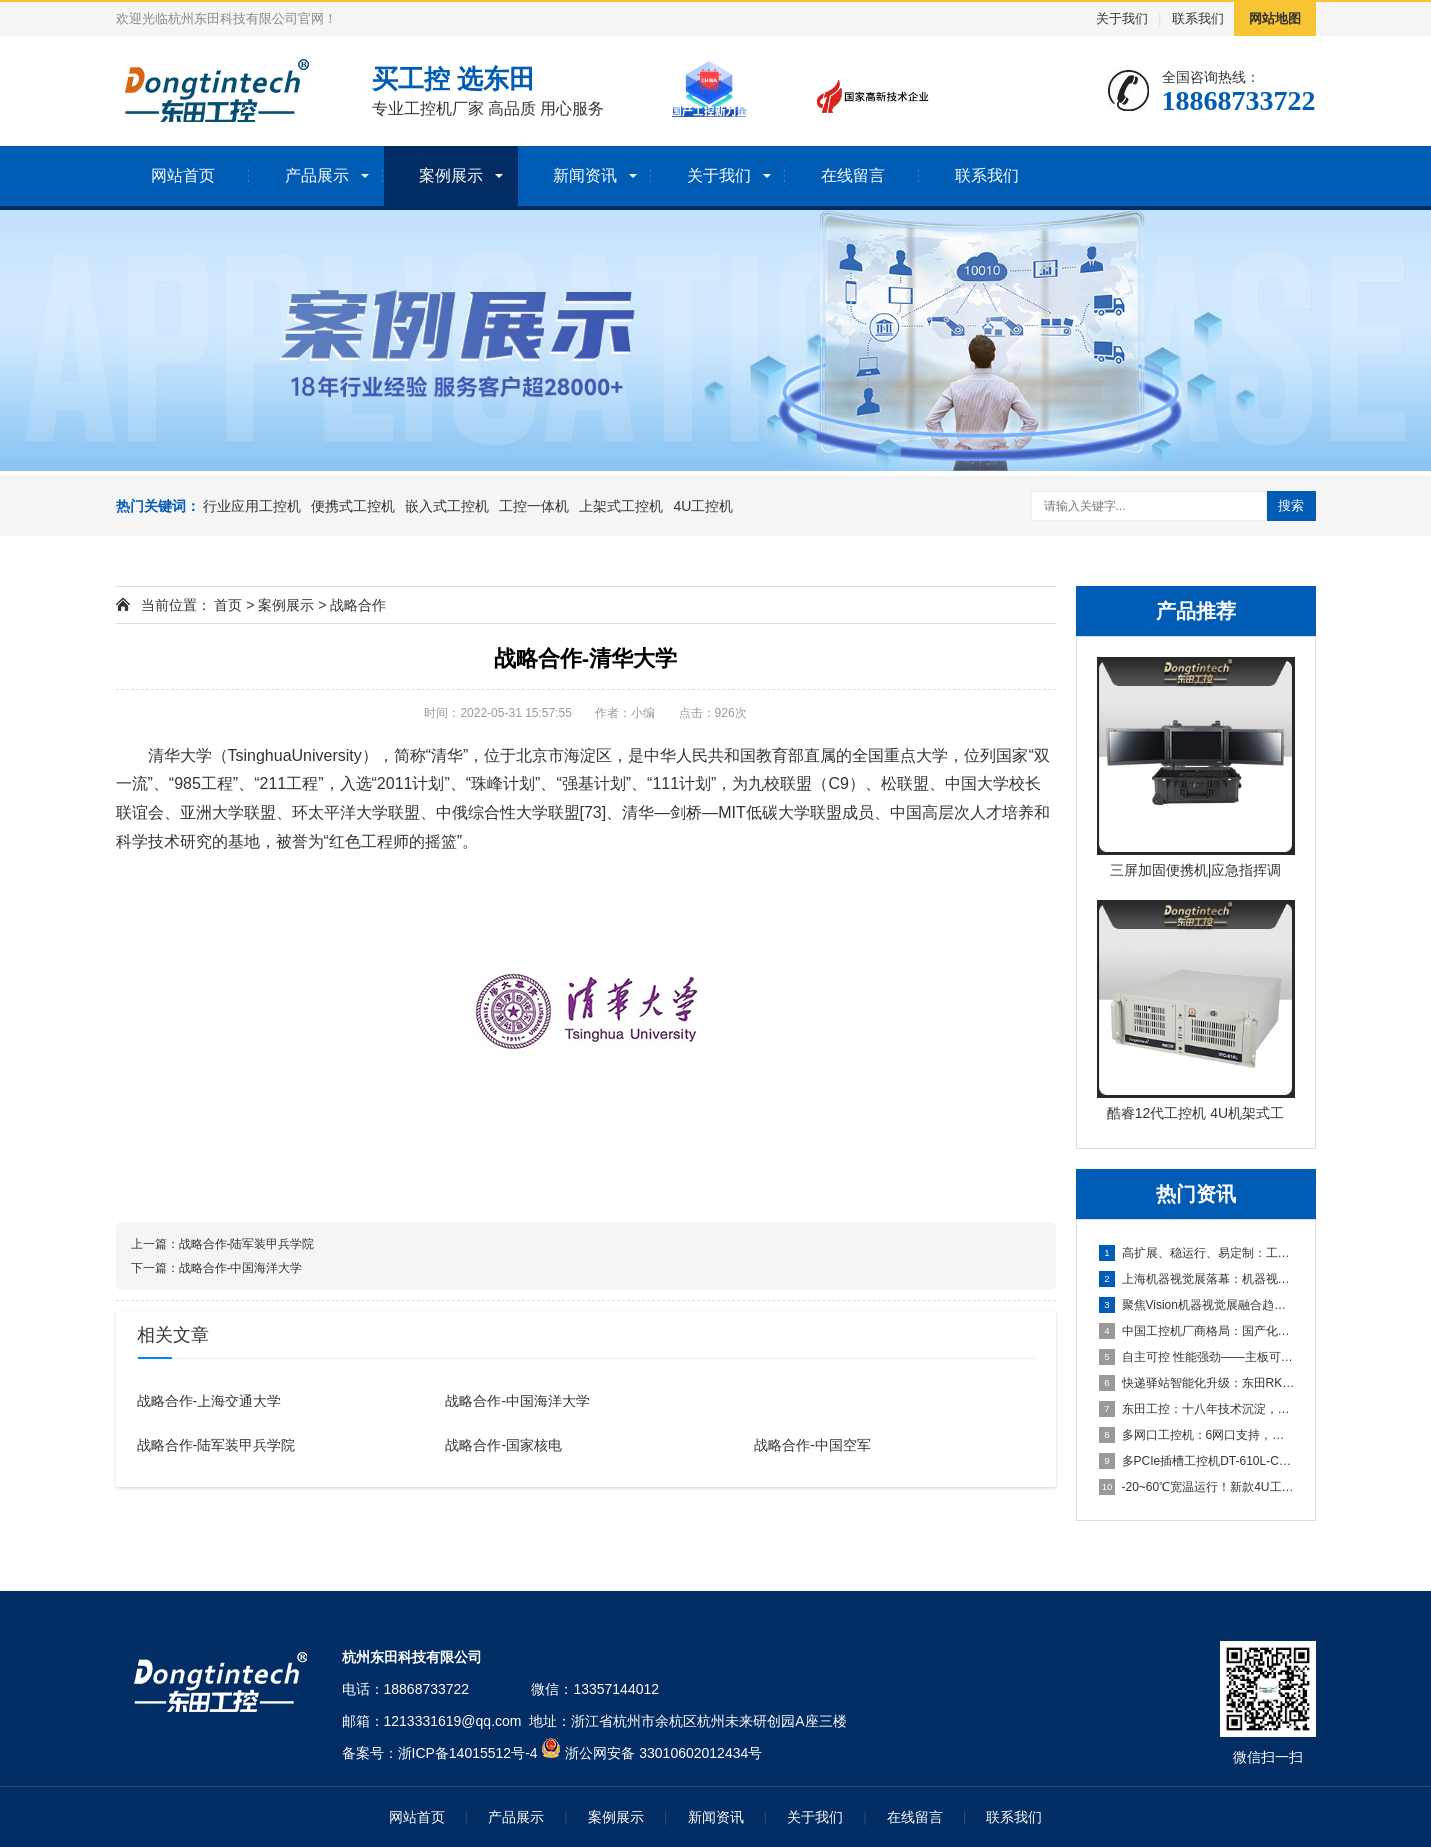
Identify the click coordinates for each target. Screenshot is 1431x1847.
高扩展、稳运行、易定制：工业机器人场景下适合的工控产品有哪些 (1197, 1253)
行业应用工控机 (252, 506)
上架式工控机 (621, 506)
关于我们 (1122, 18)
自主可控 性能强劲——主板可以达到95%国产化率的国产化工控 (1197, 1357)
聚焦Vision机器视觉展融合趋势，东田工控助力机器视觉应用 (1197, 1305)
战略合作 (358, 605)
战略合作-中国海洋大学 (241, 1268)
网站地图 (1275, 18)
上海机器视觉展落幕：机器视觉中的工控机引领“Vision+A (1197, 1279)
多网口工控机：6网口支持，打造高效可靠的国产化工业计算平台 (1197, 1435)
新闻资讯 (585, 175)
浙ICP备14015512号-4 (468, 1753)
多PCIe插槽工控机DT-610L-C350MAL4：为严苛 (1197, 1461)
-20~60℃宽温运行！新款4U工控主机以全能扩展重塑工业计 (1197, 1487)
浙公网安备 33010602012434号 (663, 1753)
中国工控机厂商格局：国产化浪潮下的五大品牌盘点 (1197, 1331)
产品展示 (317, 175)
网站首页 (183, 175)
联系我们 (1198, 18)
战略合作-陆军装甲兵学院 (247, 1244)
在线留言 (853, 175)
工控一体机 (534, 506)
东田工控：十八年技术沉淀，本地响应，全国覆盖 (1197, 1409)
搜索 (1291, 505)
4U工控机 (703, 506)
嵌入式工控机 (447, 506)
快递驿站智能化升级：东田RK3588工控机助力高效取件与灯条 (1197, 1383)
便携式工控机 (353, 506)
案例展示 (451, 175)
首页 (228, 605)
